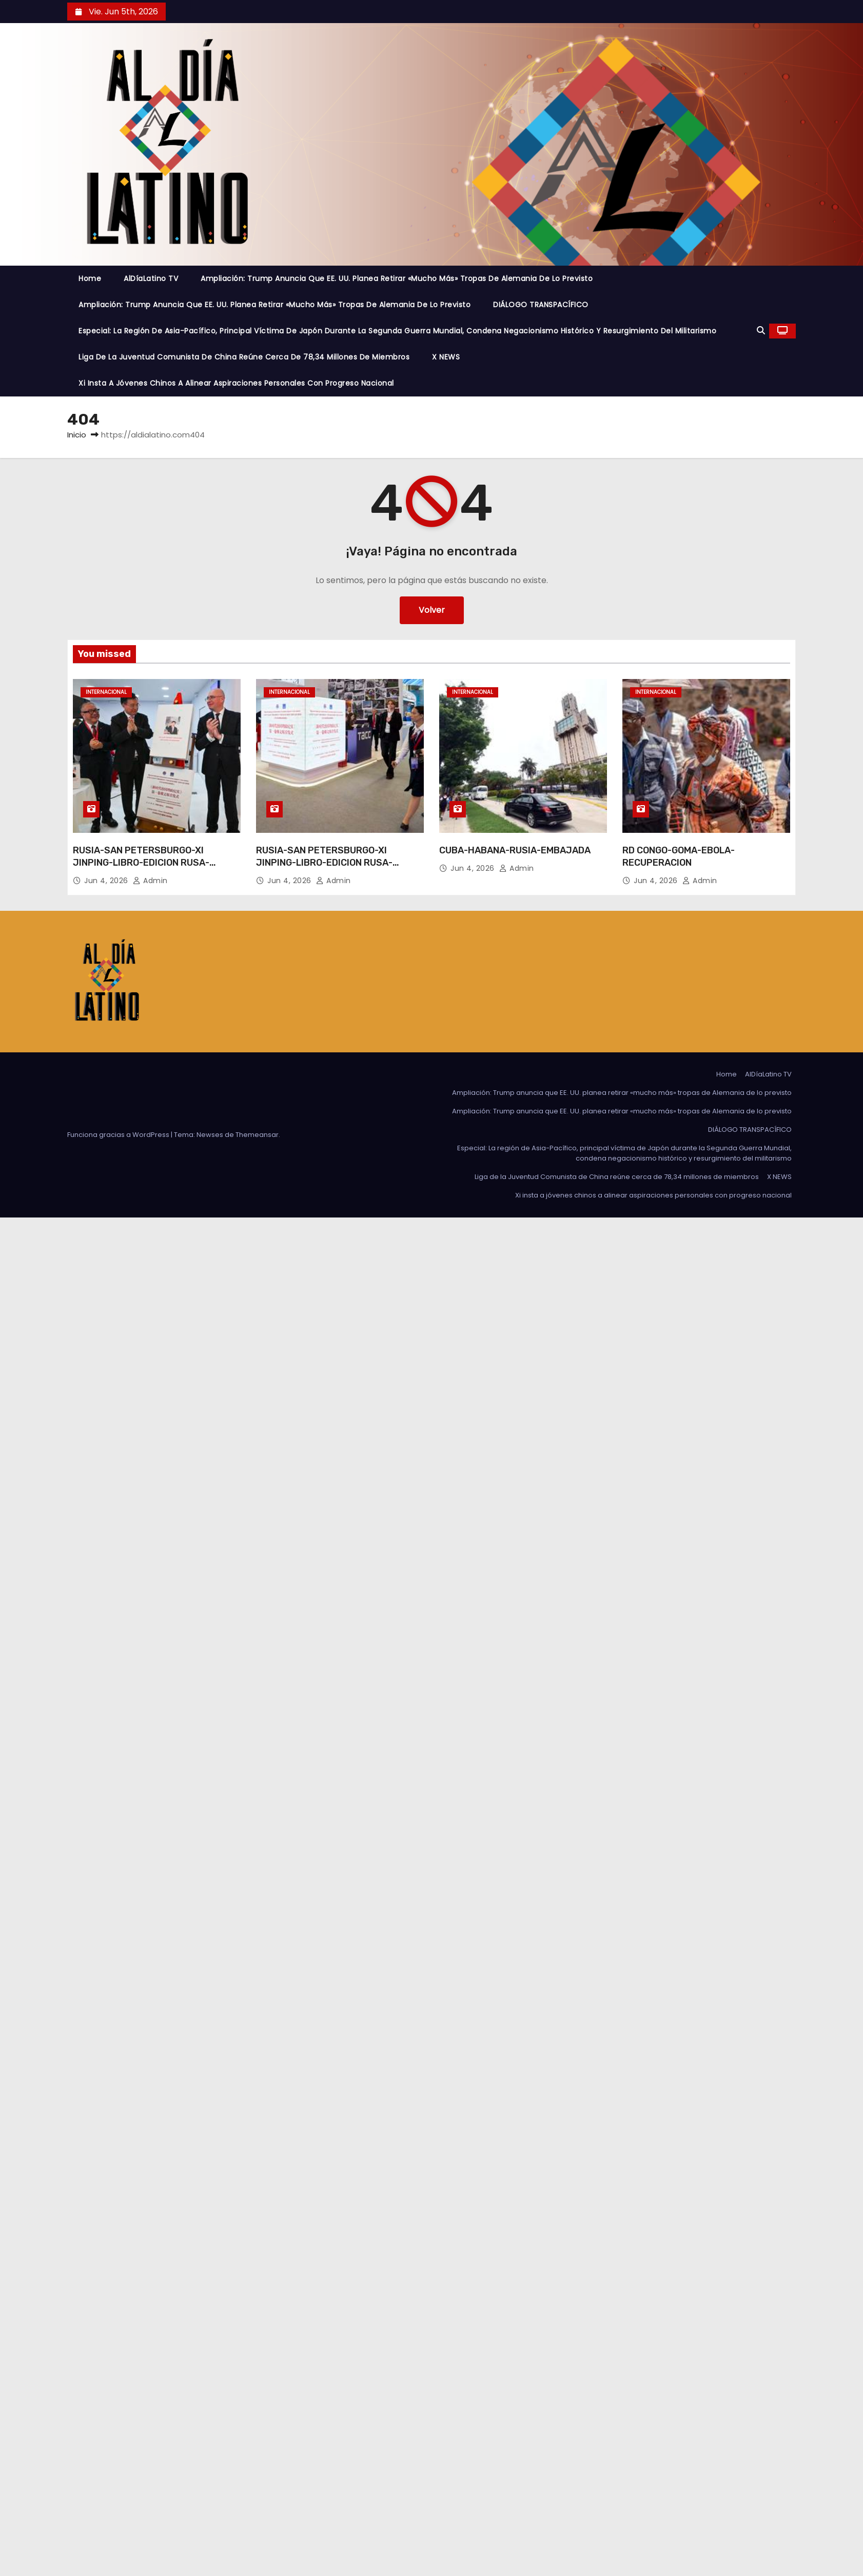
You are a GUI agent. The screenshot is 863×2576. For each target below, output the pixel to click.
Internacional (106, 692)
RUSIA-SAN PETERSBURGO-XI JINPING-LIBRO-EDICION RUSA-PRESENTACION (141, 863)
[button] (761, 330)
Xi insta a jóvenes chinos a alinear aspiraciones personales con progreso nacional (236, 383)
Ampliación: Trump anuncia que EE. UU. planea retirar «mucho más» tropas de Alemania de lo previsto (397, 278)
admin (150, 880)
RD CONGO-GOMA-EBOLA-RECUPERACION (678, 856)
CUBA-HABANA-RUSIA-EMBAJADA (515, 850)
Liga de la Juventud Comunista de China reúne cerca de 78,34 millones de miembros (244, 357)
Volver (432, 610)
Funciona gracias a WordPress (119, 1135)
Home (90, 278)
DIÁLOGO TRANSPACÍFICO (541, 304)
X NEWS (446, 357)
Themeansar (257, 1135)
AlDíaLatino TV (151, 278)
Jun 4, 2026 (107, 880)
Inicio (76, 434)
